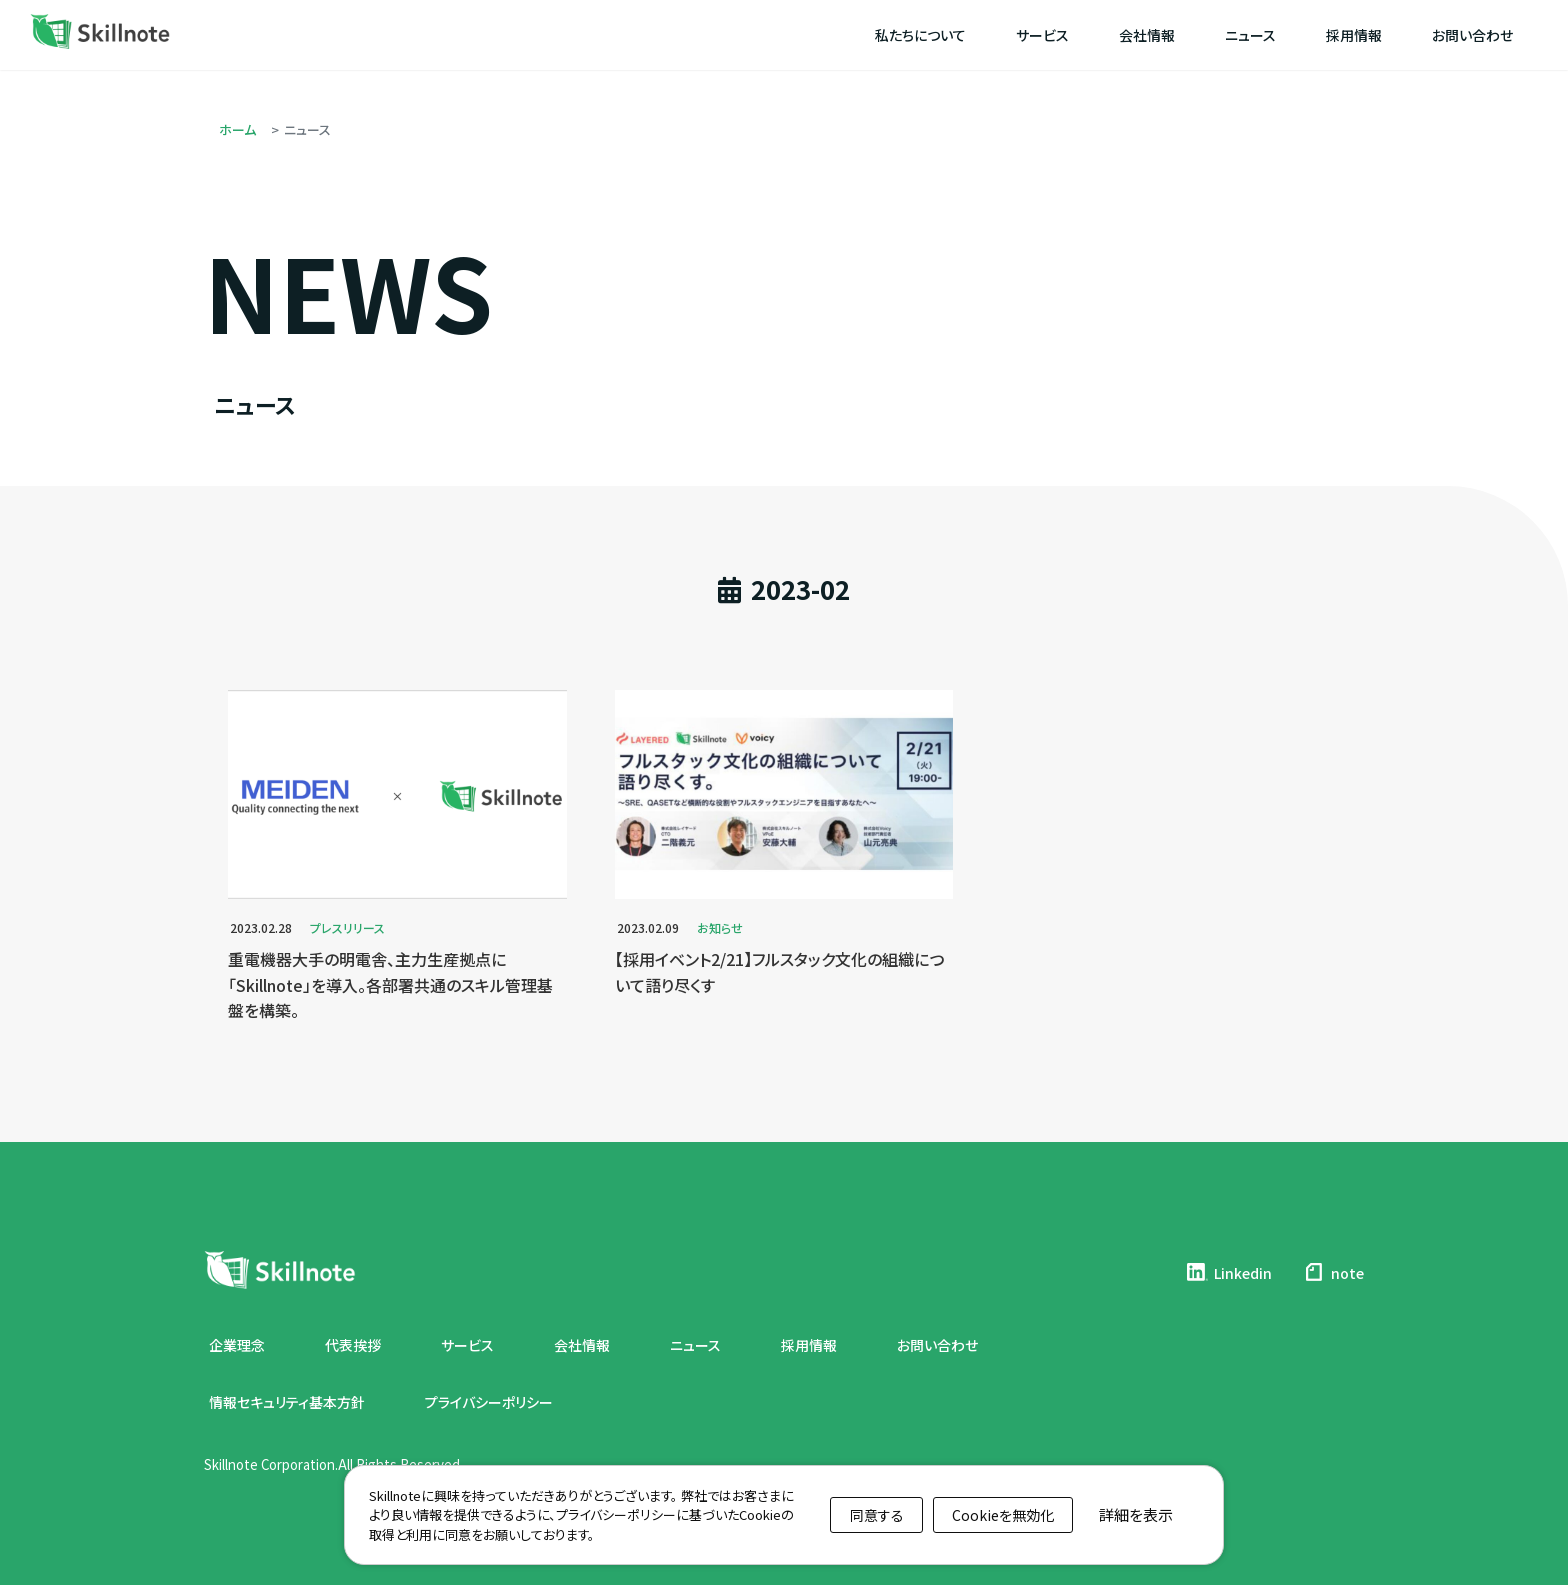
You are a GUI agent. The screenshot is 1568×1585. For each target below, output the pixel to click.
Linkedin (1228, 1272)
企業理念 (237, 1345)
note (1333, 1272)
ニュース (695, 1345)
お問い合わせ (937, 1345)
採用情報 (809, 1345)
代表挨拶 (353, 1345)
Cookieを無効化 (1003, 1515)
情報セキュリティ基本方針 (287, 1402)
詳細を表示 (1136, 1514)
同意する (877, 1515)
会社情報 (582, 1345)
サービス (467, 1345)
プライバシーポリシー (489, 1402)
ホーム (237, 129)
